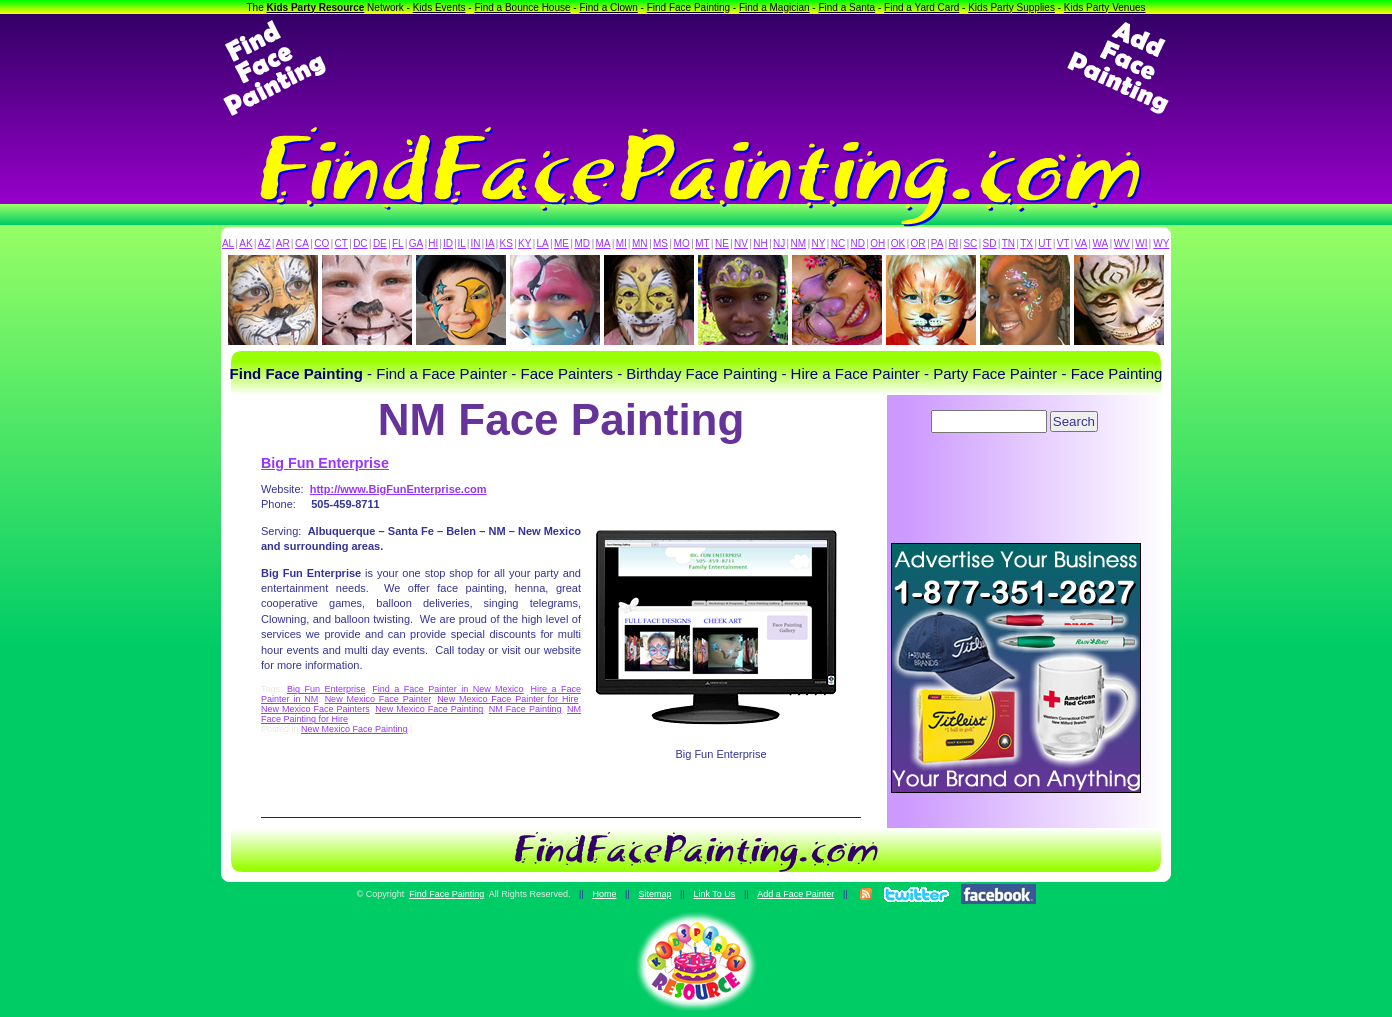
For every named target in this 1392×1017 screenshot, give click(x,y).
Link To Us (714, 894)
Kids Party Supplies (1011, 7)
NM (799, 243)
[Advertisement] (696, 68)
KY (524, 243)
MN (640, 243)
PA (937, 243)
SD (990, 243)
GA (416, 243)
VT (1063, 243)
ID (448, 243)
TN (1008, 243)
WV (1122, 243)
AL (228, 243)
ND (858, 243)
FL (398, 243)
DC (360, 243)
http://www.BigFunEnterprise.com (398, 489)
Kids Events (439, 7)
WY (1161, 243)
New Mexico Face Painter (378, 699)
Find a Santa (846, 7)
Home (604, 894)
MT (702, 243)
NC (838, 243)
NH (760, 243)
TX (1026, 243)
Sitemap (654, 894)
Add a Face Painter (795, 894)
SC (970, 243)
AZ (264, 243)
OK (898, 243)
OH (877, 243)
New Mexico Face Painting (429, 709)
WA (1101, 243)
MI (621, 243)
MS (660, 243)
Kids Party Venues (1105, 7)
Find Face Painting (688, 7)
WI (1141, 243)
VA (1081, 243)
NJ (779, 243)
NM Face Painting (525, 709)
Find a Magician (774, 7)
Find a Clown (608, 7)
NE (722, 243)
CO (321, 243)
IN (475, 243)
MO (682, 243)
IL (462, 243)
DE (380, 243)
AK (245, 243)
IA (489, 243)
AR (283, 243)
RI (953, 243)
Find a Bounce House (522, 7)
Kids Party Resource (316, 7)
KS (506, 243)
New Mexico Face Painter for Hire (507, 699)
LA (543, 243)
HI (433, 243)
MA (603, 243)
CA (302, 243)
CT (341, 243)
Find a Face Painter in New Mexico (447, 689)
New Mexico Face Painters (315, 709)
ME (561, 243)
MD (583, 243)
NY (818, 243)
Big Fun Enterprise (325, 463)
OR (918, 243)
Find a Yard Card (921, 7)
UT (1044, 243)
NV (741, 243)
